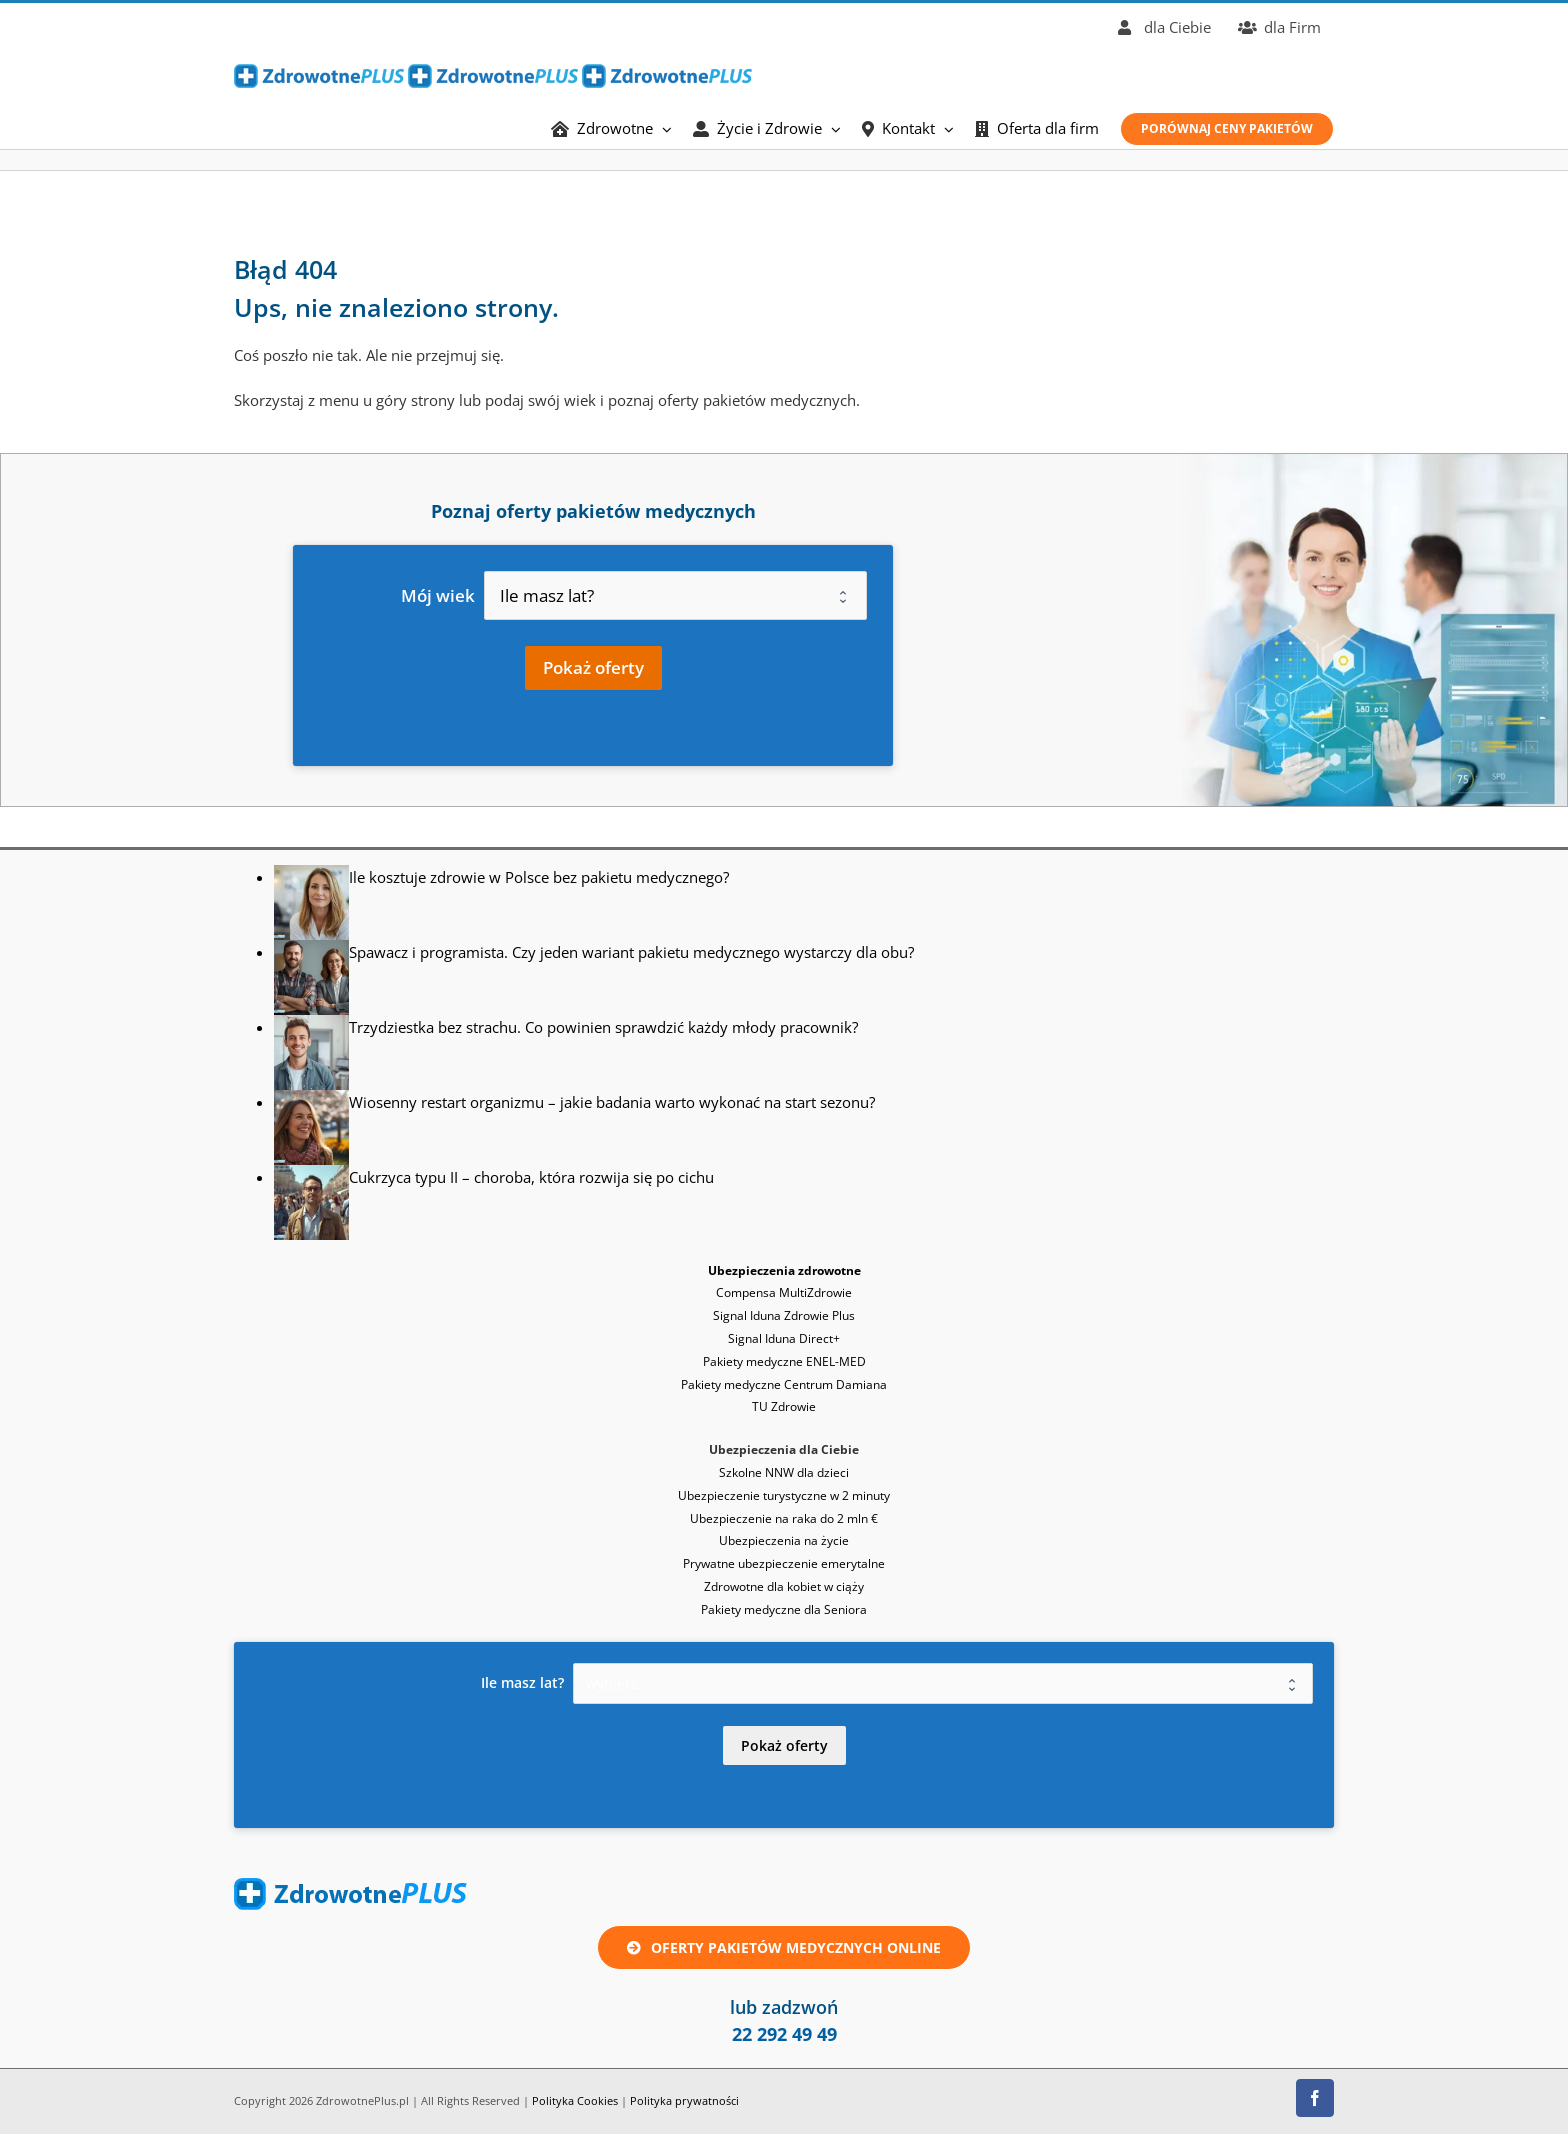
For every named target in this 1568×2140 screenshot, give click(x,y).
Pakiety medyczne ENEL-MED (784, 1361)
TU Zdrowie (784, 1406)
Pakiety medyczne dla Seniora (784, 1609)
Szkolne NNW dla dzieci (784, 1472)
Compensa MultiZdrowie (784, 1292)
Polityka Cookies (575, 2100)
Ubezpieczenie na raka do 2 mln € (784, 1518)
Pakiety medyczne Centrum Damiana (784, 1384)
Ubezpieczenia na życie (784, 1540)
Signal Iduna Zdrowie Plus (784, 1315)
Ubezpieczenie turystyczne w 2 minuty (784, 1495)
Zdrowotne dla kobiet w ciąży (784, 1586)
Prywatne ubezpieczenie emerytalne (784, 1563)
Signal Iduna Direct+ (784, 1338)
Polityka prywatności (684, 2100)
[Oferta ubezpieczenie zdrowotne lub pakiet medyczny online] (784, 1947)
